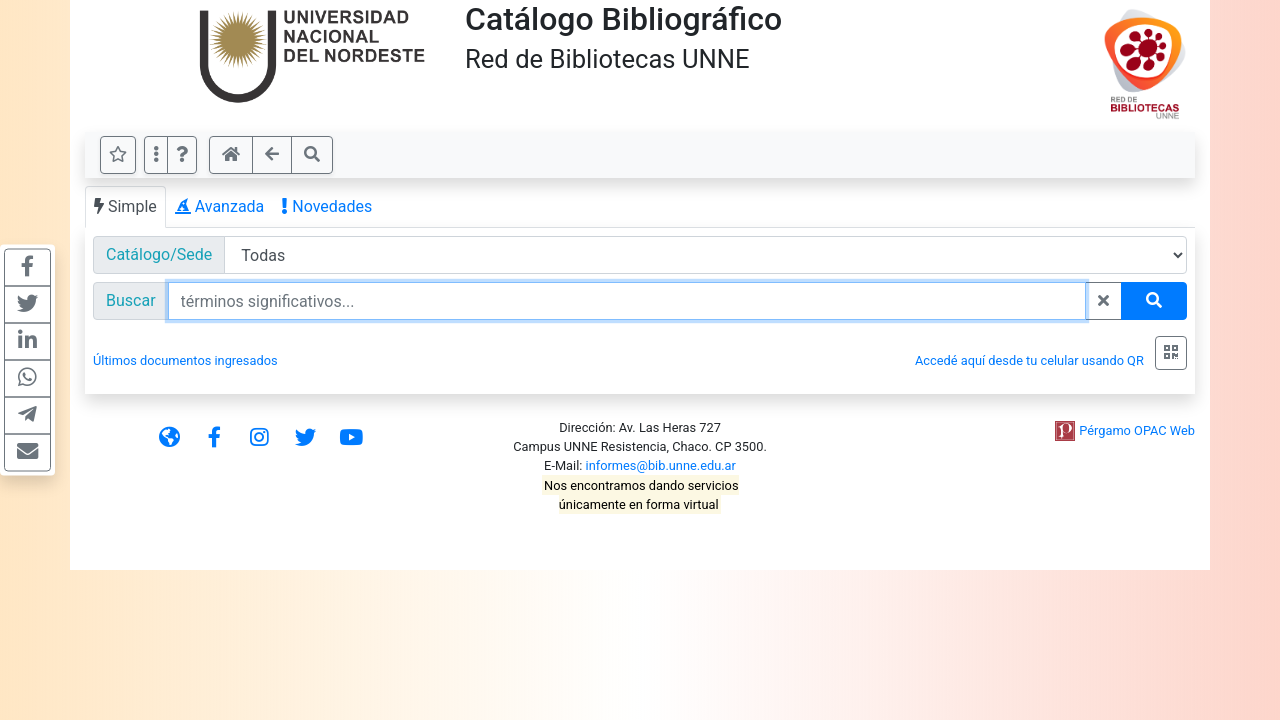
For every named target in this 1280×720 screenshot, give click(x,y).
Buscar (131, 300)
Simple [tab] (125, 206)
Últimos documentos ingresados (185, 360)
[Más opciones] (156, 155)
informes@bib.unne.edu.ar (661, 465)
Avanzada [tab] (220, 206)
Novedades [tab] (327, 206)
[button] (182, 155)
